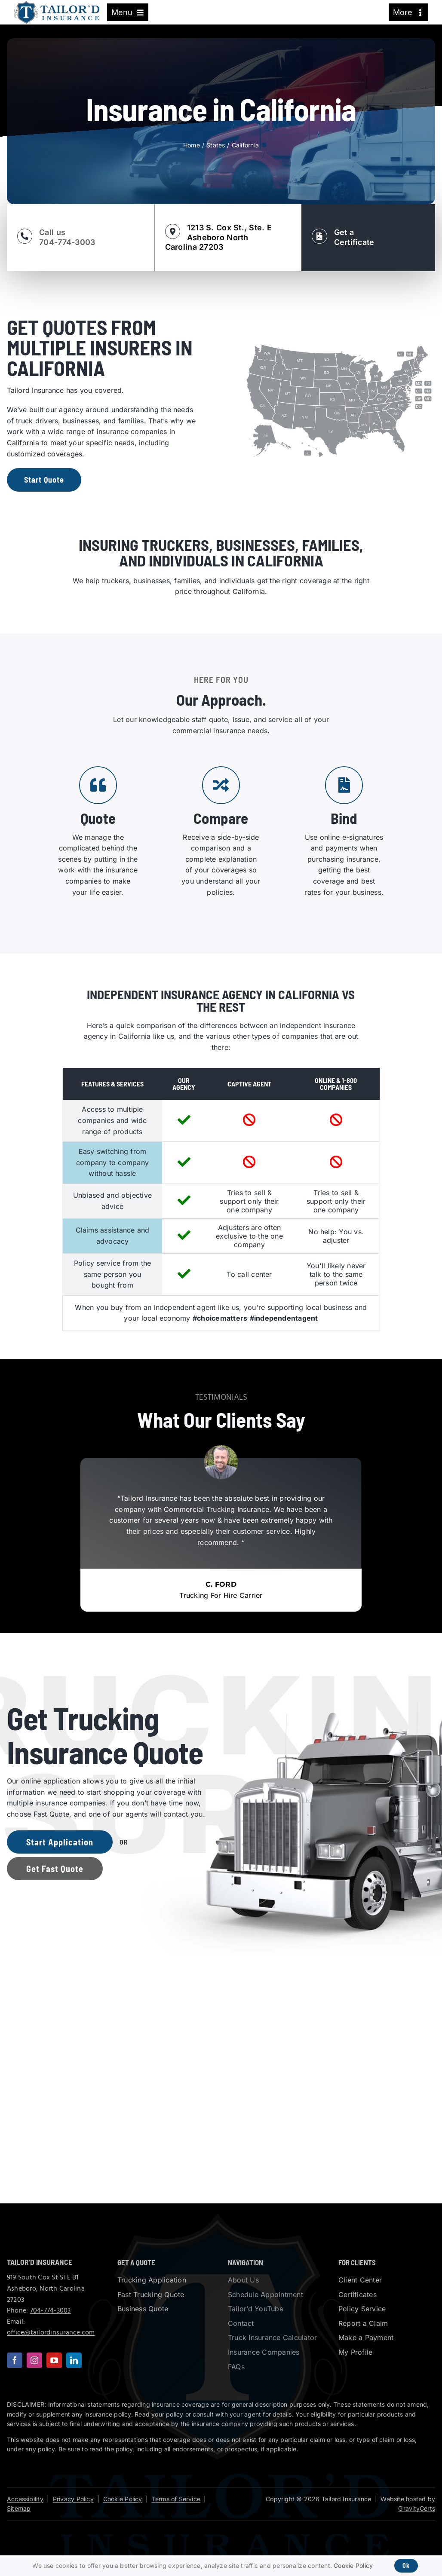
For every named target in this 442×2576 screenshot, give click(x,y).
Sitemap (19, 2508)
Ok (406, 2565)
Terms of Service (176, 2499)
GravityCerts (416, 2508)
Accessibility (25, 2499)
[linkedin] (74, 2360)
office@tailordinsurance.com (51, 2332)
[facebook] (14, 2360)
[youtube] (54, 2360)
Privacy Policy (73, 2499)
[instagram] (34, 2360)
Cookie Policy (122, 2499)
